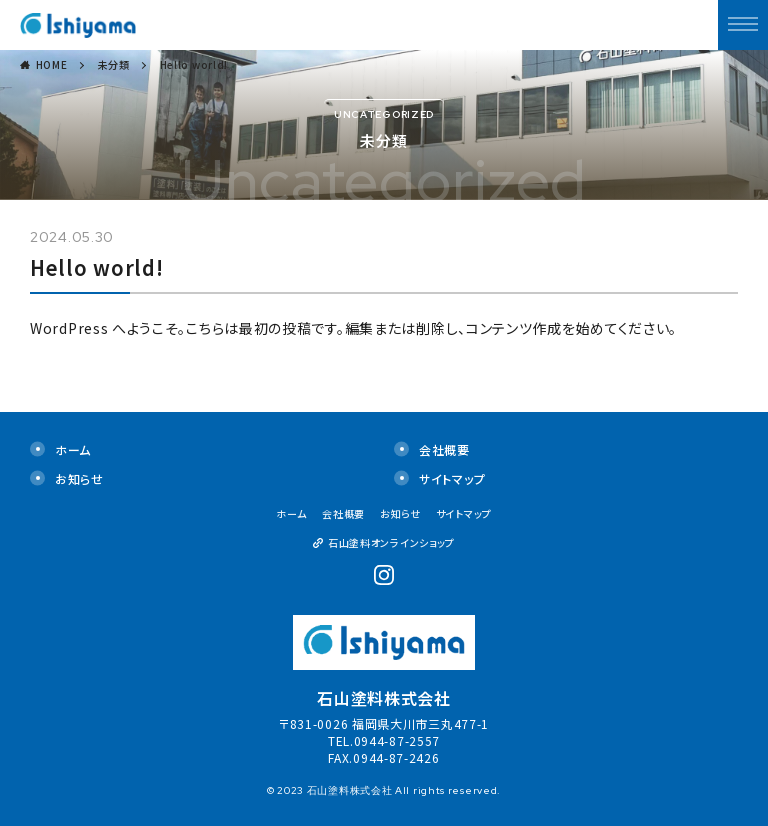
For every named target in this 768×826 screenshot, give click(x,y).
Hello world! (194, 64)
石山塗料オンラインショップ (391, 542)
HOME (52, 64)
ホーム (73, 449)
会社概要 (444, 449)
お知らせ (79, 478)
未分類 (114, 64)
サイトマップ (452, 478)
